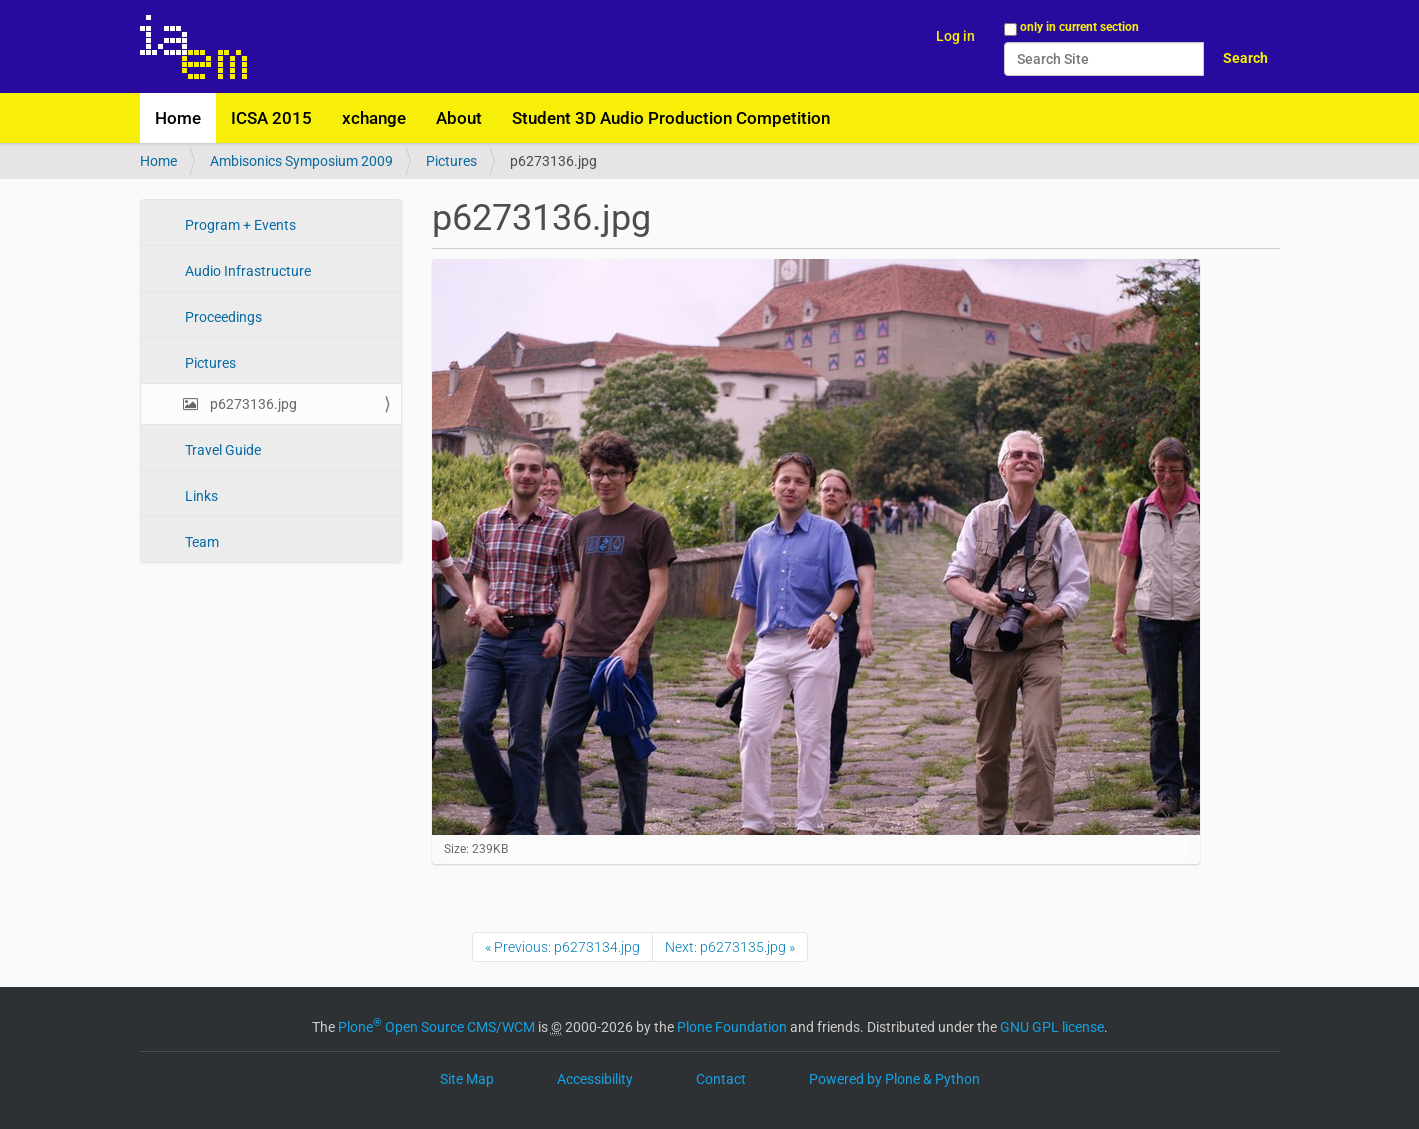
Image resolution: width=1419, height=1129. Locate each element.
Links (200, 496)
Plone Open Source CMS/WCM (436, 1027)
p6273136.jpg (252, 404)
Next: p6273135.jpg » (730, 947)
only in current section (1079, 27)
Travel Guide (221, 450)
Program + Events (239, 225)
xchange (374, 118)
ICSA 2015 (271, 118)
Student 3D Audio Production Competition (671, 118)
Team (200, 542)
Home (178, 118)
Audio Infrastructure (246, 271)
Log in (955, 36)
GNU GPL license (1052, 1027)
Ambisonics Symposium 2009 (301, 161)
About (459, 118)
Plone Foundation (732, 1027)
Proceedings (222, 317)
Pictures (451, 161)
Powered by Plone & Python (894, 1079)
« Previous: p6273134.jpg (562, 947)
